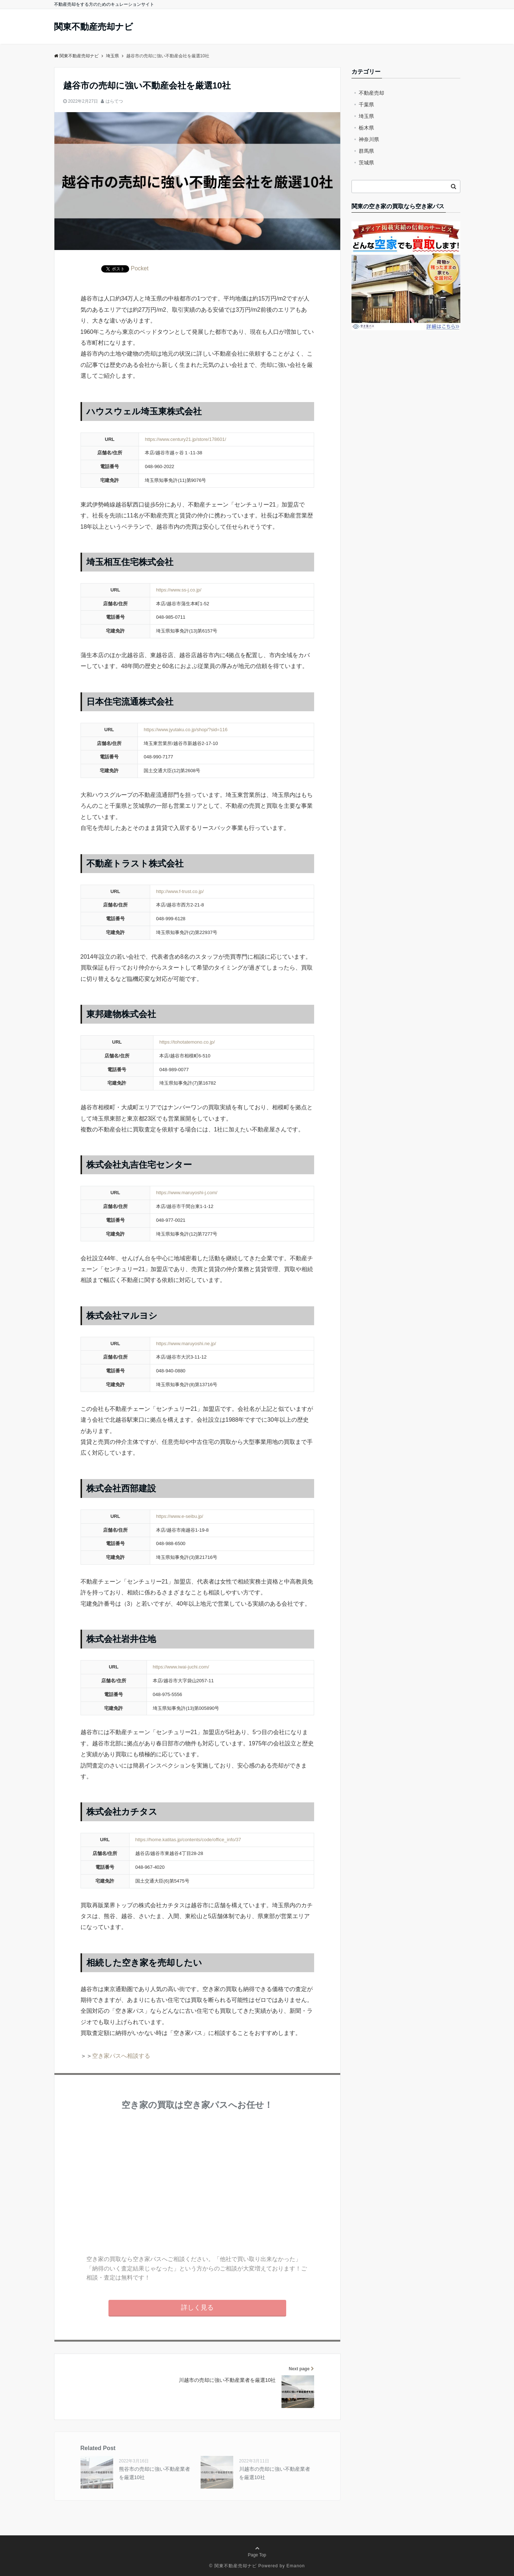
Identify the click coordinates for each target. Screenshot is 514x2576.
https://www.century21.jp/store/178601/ (185, 439)
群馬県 (366, 151)
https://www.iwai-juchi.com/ (181, 1667)
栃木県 (366, 128)
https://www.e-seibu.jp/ (179, 1516)
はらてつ (114, 101)
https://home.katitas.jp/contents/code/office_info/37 (188, 1839)
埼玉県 (366, 116)
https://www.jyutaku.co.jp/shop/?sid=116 (185, 729)
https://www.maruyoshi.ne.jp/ (186, 1343)
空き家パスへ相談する (121, 2056)
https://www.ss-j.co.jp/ (178, 590)
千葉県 (366, 104)
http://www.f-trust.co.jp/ (180, 891)
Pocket (140, 268)
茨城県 (366, 162)
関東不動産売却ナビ (93, 26)
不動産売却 (371, 93)
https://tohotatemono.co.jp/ (187, 1042)
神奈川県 (369, 139)
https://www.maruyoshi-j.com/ (186, 1192)
